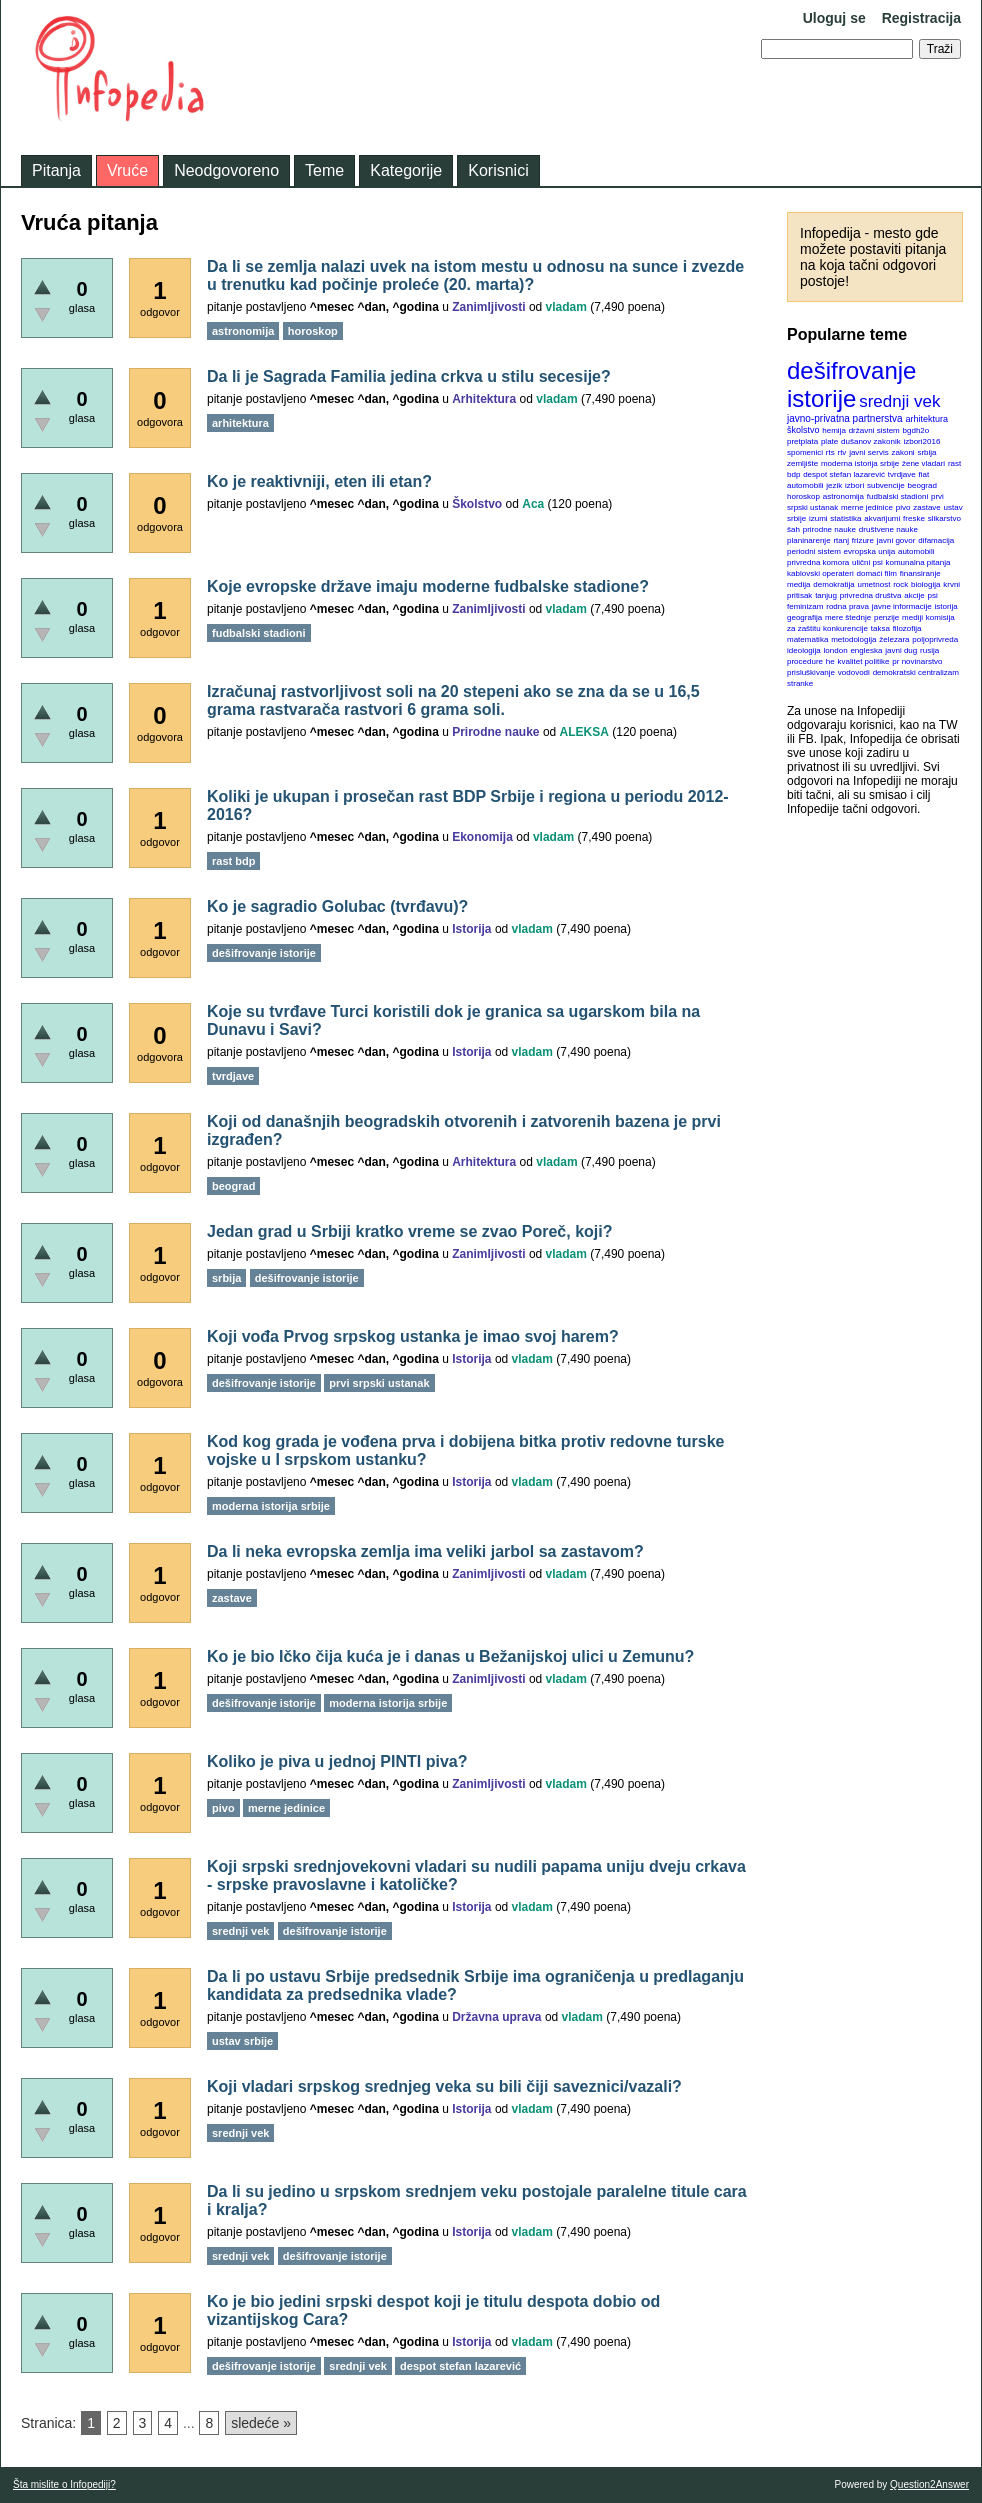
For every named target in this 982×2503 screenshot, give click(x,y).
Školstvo (477, 504)
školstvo (803, 430)
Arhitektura (484, 399)
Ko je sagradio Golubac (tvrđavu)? (337, 906)
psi (933, 595)
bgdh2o (916, 430)
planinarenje (809, 540)
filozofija (907, 628)
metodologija (853, 639)
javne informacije (902, 606)
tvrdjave (902, 474)
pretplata (802, 441)
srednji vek (899, 401)
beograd (922, 485)
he (830, 661)
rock (900, 584)
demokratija (833, 584)
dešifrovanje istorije (851, 384)
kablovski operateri (820, 573)
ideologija (804, 650)
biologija (925, 584)
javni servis (869, 452)
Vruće (127, 170)
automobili (916, 551)
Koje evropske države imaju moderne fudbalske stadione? (428, 586)
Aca (533, 504)
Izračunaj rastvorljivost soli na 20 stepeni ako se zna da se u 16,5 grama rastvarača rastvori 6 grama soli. (453, 700)
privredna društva (871, 595)
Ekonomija (482, 837)
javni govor (896, 540)
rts (830, 452)
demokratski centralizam (916, 672)
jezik (834, 485)
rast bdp (233, 861)
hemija (834, 430)
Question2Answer (929, 2484)
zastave (927, 507)
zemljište (802, 463)
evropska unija (870, 551)
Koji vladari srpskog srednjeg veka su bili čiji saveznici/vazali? (444, 2086)
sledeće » (261, 2423)
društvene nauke (888, 529)
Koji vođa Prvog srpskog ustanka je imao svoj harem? (413, 1336)
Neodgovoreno (226, 170)
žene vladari (923, 463)
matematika (807, 639)
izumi (818, 518)
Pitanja (56, 170)
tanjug (826, 595)
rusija (929, 650)
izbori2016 (921, 441)
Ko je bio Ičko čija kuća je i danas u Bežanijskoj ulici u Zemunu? (450, 1656)
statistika (845, 518)
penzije (886, 617)
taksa (880, 628)
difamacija (936, 540)
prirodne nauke (829, 529)
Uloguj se (834, 18)
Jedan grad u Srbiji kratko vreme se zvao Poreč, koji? (410, 1231)
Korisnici (498, 170)
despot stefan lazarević (844, 474)
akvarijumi (882, 518)
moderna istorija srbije (860, 463)
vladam (566, 307)
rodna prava (847, 606)
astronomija (843, 496)
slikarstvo (944, 518)
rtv (841, 452)
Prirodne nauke (495, 732)
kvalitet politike (864, 661)
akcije (914, 595)
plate (829, 441)
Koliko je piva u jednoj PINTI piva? (337, 1761)
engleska (866, 650)
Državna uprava (496, 2017)
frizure (863, 540)
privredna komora (818, 562)
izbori (854, 485)
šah (793, 529)
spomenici (805, 452)
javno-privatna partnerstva (845, 418)
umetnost (874, 584)
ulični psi (867, 562)
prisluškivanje (811, 672)
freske (914, 518)
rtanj (841, 540)
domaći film (876, 573)
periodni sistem (814, 551)
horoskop (803, 496)
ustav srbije (242, 2041)
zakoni (903, 452)
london (836, 650)
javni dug (901, 650)
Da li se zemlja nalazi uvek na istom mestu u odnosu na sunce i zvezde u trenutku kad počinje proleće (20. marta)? (475, 275)
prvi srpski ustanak (379, 1383)
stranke (800, 683)
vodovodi (854, 672)
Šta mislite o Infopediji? (64, 2484)
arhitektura (926, 419)
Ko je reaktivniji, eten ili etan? (319, 481)
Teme (324, 170)
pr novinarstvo (917, 661)
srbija (926, 452)
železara (894, 639)
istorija (946, 606)
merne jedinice (867, 507)
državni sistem (874, 430)
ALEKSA (584, 732)
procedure (805, 661)
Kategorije (406, 170)
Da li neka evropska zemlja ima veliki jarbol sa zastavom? (425, 1551)
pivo (903, 507)
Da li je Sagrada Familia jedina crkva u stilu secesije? (409, 376)
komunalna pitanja (918, 562)
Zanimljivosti (488, 307)
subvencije (886, 485)
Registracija (921, 18)
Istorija (471, 929)
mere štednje (848, 617)
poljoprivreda (935, 639)
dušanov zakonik (871, 441)
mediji (912, 617)
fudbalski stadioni (897, 496)
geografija (804, 617)
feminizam (805, 606)
